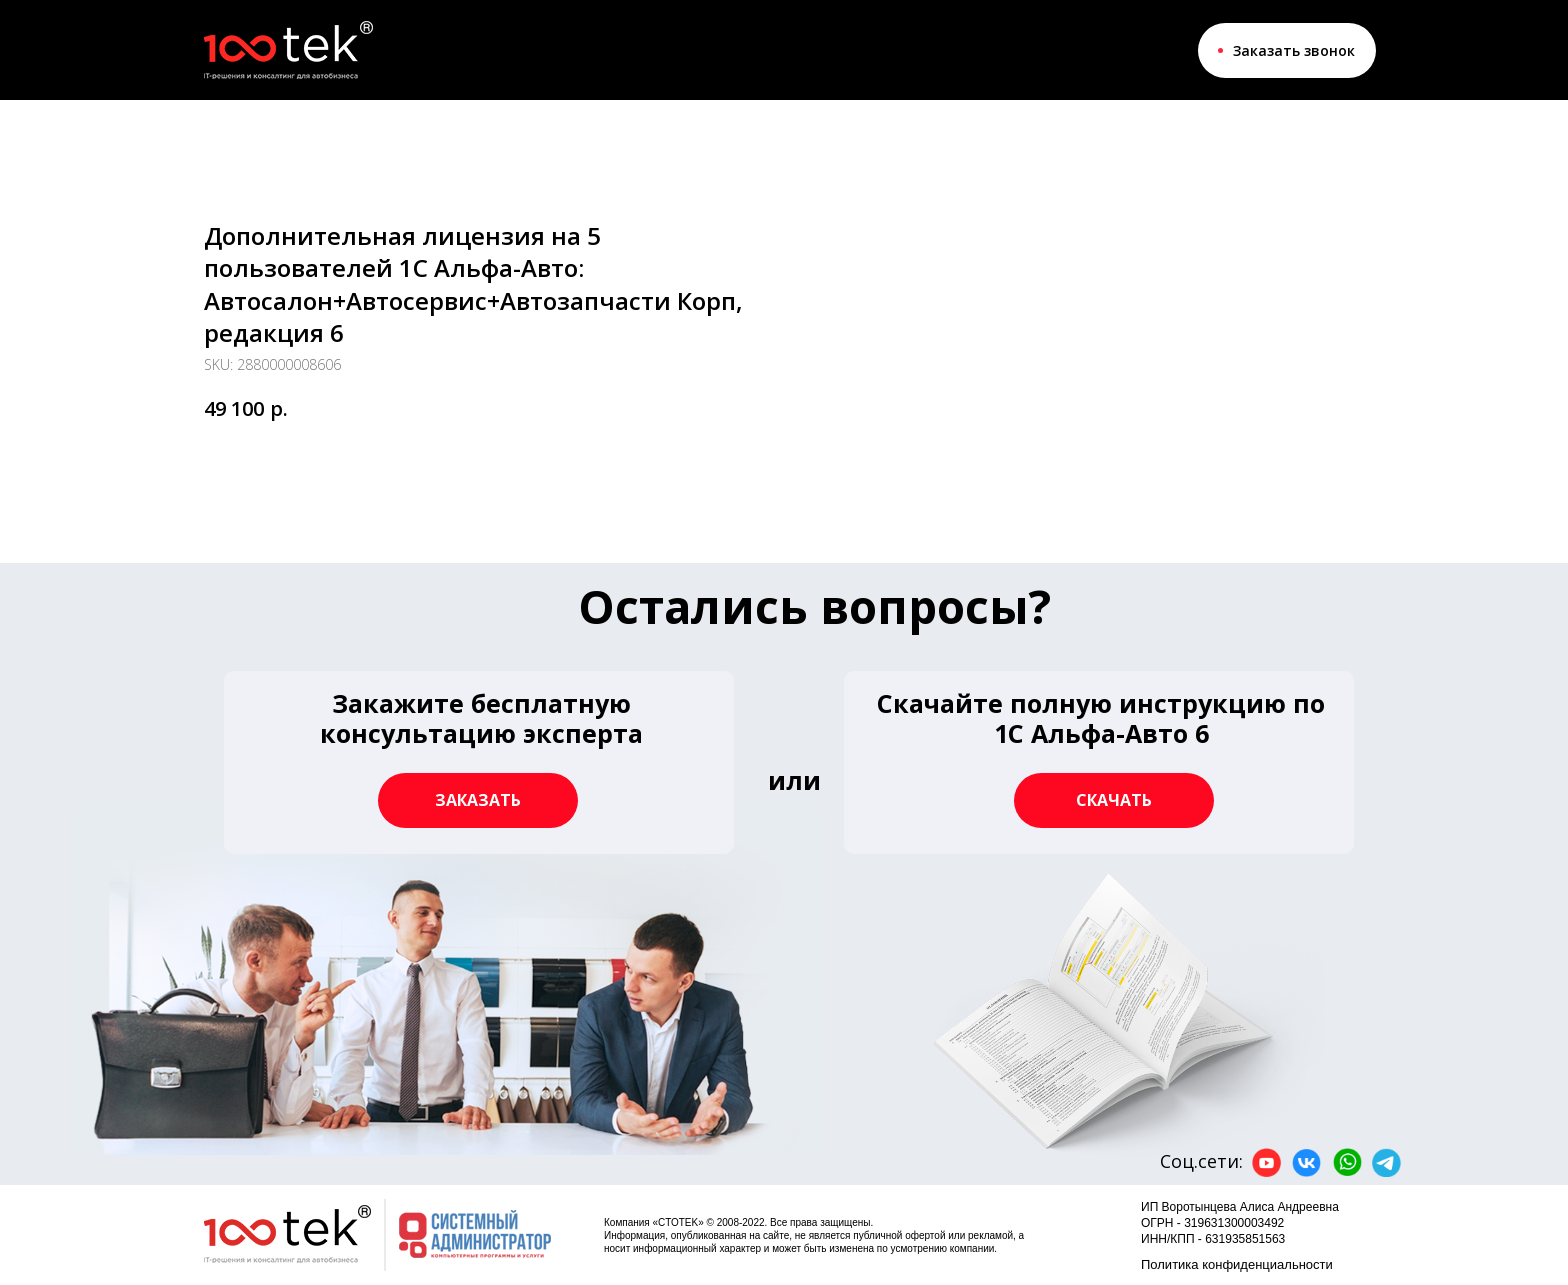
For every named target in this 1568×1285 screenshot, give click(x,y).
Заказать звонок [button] (1294, 50)
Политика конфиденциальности (1237, 1264)
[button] (1099, 762)
